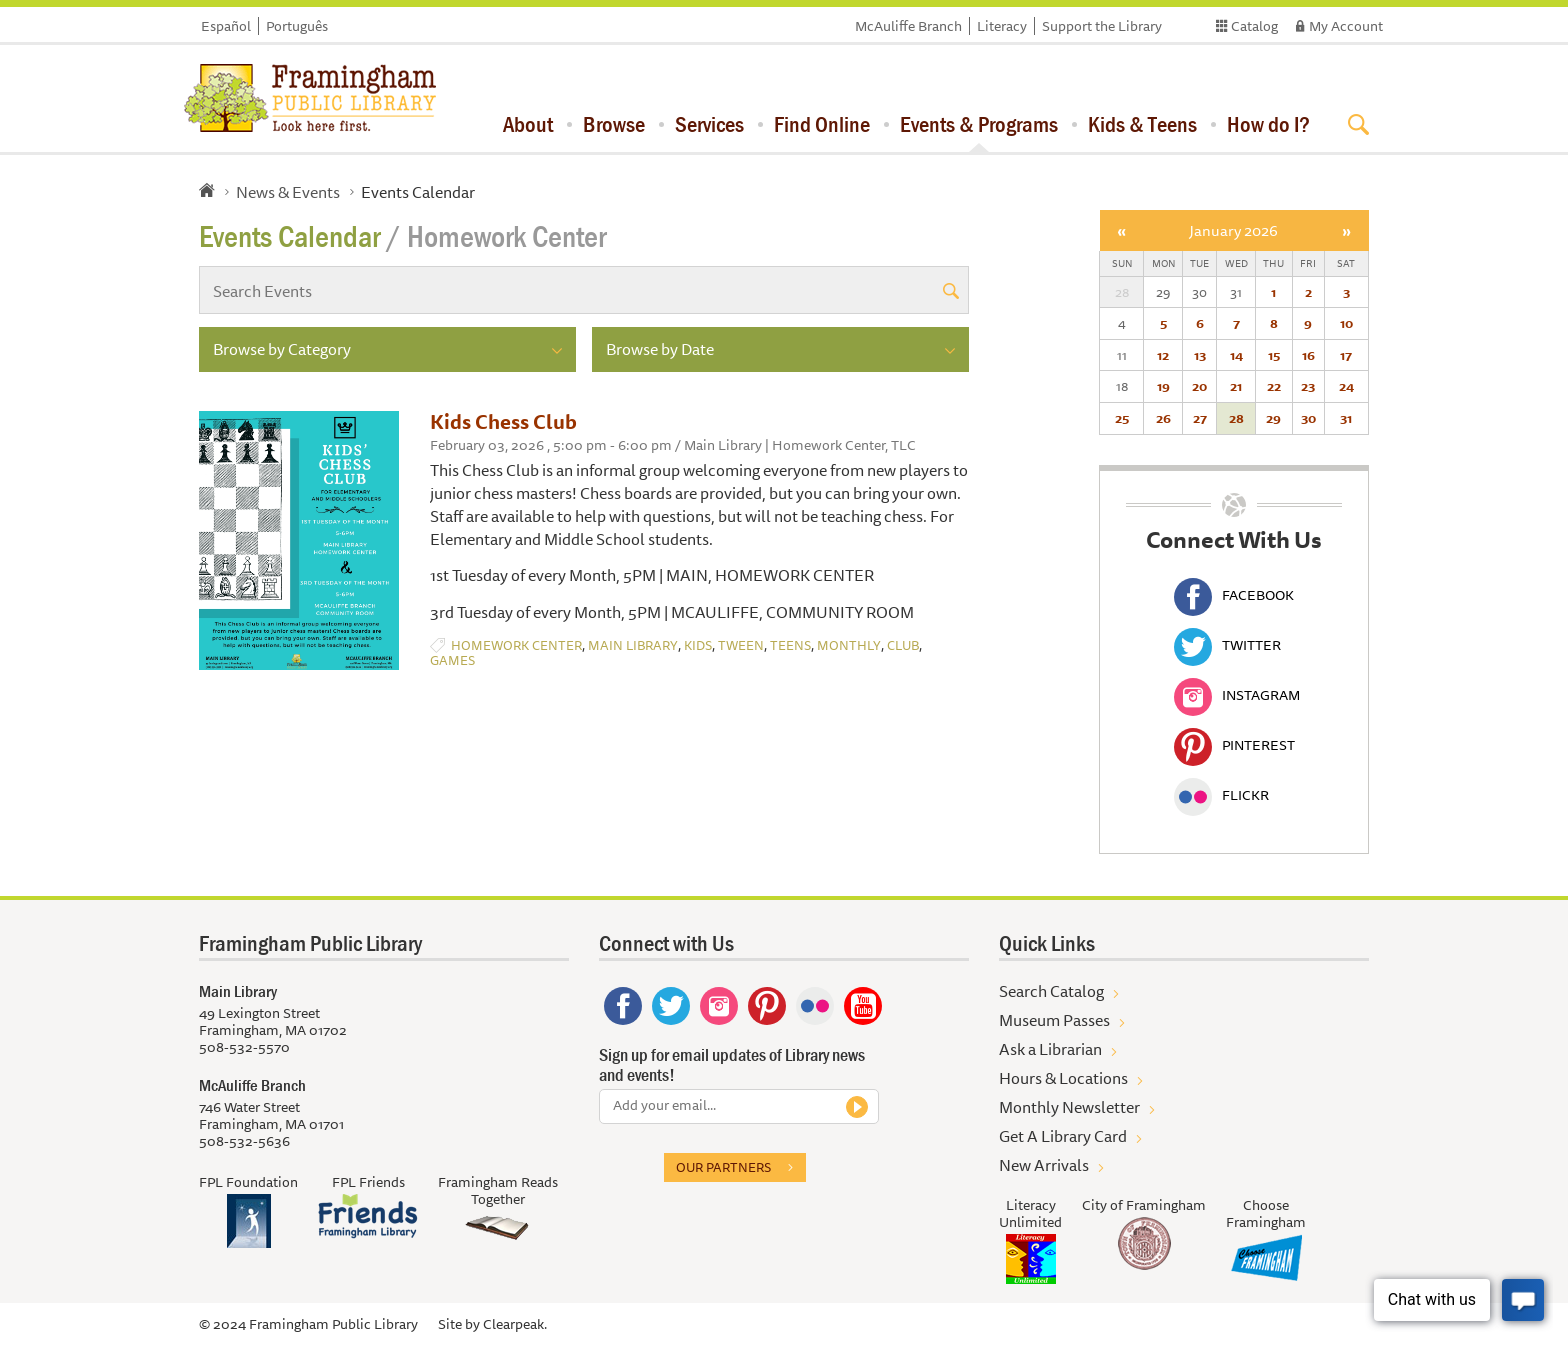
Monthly (849, 645)
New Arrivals (1044, 1165)
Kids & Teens (1142, 124)
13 (1200, 355)
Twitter (1227, 645)
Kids (698, 645)
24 (1346, 386)
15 (1274, 355)
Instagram (1237, 695)
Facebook (1234, 595)
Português (297, 26)
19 (1163, 386)
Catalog (1254, 26)
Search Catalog (1051, 991)
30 (1308, 418)
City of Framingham (1144, 1205)
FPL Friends (368, 1182)
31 (1346, 418)
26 (1163, 418)
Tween (741, 645)
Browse (614, 124)
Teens (790, 645)
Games (452, 660)
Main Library (633, 645)
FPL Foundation (248, 1182)
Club (903, 645)
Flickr (1221, 795)
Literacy (1002, 26)
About (528, 124)
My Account (1346, 26)
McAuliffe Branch (908, 26)
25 (1122, 418)
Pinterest (1234, 745)
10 (1346, 323)
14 (1236, 355)
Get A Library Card (1063, 1136)
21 (1236, 386)
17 (1346, 355)
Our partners (723, 1167)
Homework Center (516, 645)
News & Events (288, 192)
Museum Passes (1054, 1020)
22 (1274, 386)
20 (1199, 386)
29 (1273, 418)
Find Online (822, 124)
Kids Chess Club (503, 421)
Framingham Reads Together (498, 1190)
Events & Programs (979, 124)
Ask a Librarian (1050, 1049)
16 (1308, 355)
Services (709, 124)
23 (1308, 386)
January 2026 (1233, 230)
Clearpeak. (515, 1324)
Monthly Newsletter (1069, 1107)
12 (1163, 355)
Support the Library (1102, 26)
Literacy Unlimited (1030, 1213)
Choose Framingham (1266, 1213)
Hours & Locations (1063, 1078)
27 (1200, 418)
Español (226, 26)
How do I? (1268, 124)
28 (1236, 418)
